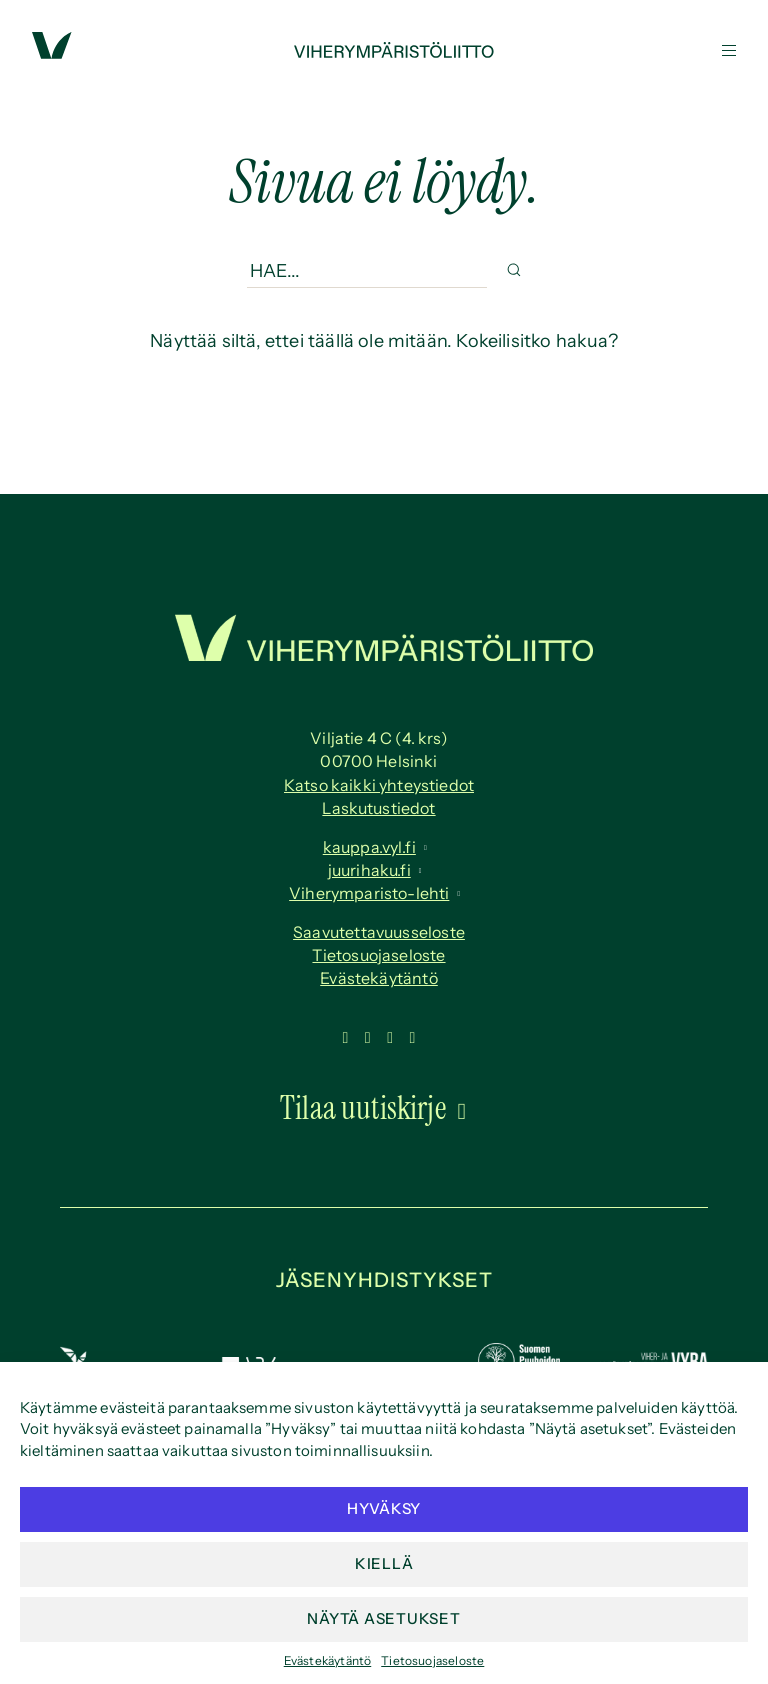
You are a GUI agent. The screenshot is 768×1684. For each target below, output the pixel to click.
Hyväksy (384, 1508)
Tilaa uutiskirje (363, 1108)
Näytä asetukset (383, 1618)
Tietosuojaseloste (432, 1660)
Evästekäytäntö (328, 1660)
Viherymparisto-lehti (369, 893)
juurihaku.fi (369, 870)
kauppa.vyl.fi (369, 847)
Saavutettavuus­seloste (379, 932)
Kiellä (384, 1563)
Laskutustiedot (378, 808)
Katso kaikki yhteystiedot (379, 785)
